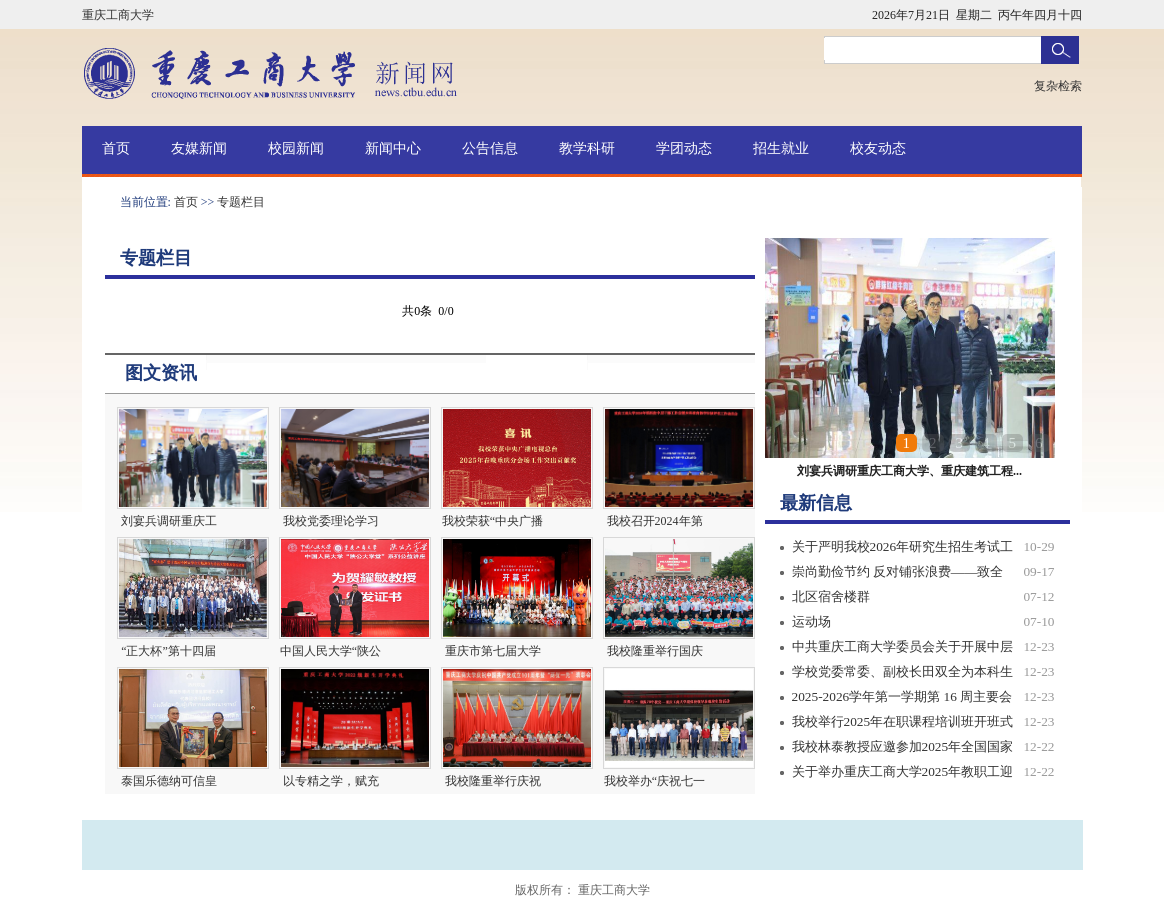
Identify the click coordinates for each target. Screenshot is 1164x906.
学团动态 (684, 148)
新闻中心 (393, 148)
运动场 (811, 621)
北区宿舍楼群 (831, 596)
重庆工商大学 (118, 15)
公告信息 (490, 148)
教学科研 (587, 148)
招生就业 (781, 148)
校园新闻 (296, 148)
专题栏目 (241, 202)
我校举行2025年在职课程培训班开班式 (903, 721)
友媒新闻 (199, 148)
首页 (116, 148)
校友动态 (878, 148)
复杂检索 (1058, 86)
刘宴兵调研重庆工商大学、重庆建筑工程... (909, 471)
